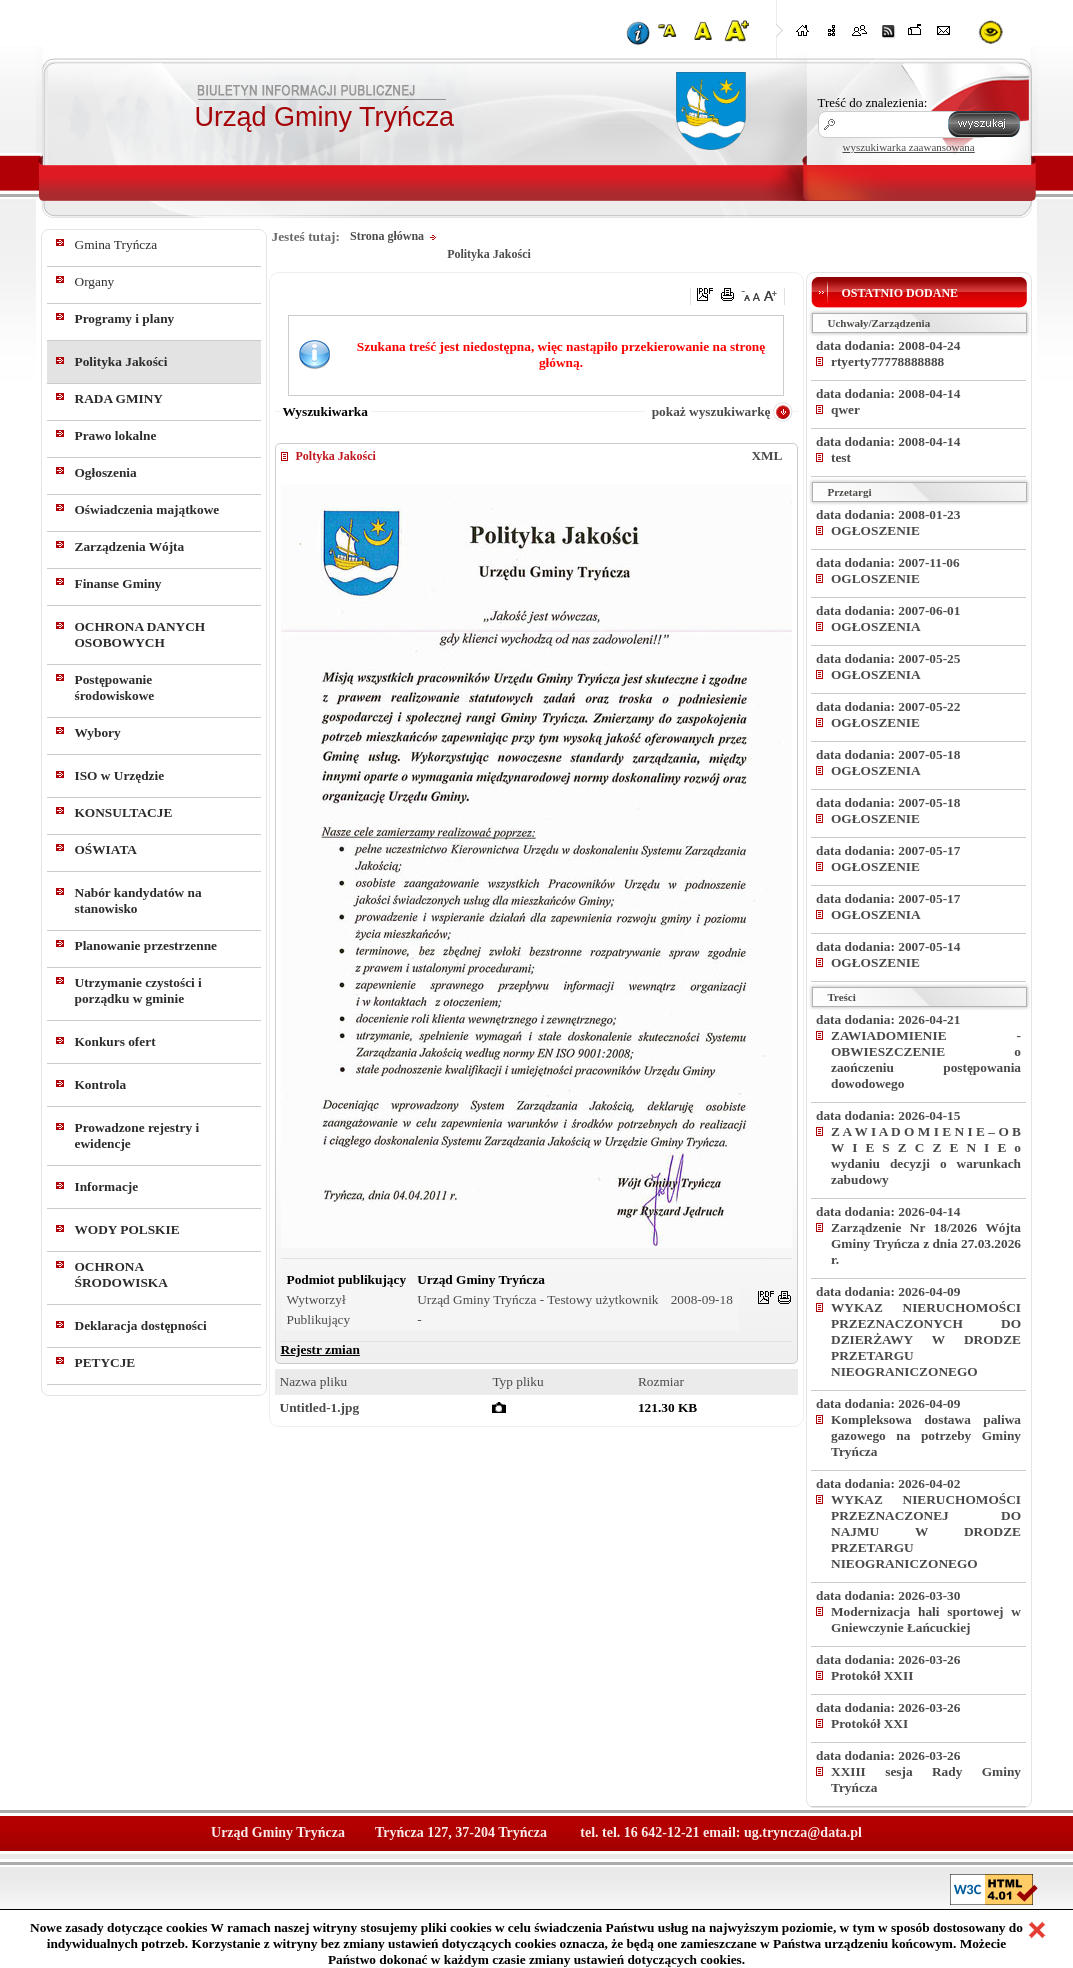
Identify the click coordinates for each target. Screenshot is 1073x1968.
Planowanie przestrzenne (146, 945)
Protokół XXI (869, 1723)
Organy (95, 281)
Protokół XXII (872, 1675)
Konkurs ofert (115, 1041)
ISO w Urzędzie (120, 775)
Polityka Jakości (121, 361)
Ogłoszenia (106, 472)
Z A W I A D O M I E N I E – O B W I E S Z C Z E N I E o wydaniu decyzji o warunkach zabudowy (926, 1155)
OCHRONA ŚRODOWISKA (121, 1274)
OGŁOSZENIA (876, 626)
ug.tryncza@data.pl (803, 1832)
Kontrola (101, 1084)
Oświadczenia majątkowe (147, 509)
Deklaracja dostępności (141, 1325)
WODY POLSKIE (127, 1229)
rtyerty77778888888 (887, 361)
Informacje (107, 1186)
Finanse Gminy (118, 583)
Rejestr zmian (320, 1349)
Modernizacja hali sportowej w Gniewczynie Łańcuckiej (926, 1619)
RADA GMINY (119, 398)
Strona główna (387, 236)
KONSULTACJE (124, 812)
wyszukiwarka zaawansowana (909, 147)
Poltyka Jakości (336, 456)
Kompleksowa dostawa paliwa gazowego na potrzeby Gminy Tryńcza (926, 1435)
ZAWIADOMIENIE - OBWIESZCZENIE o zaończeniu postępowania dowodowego (926, 1059)
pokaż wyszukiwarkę (711, 411)
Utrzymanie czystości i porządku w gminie (138, 990)
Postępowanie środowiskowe (115, 687)
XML (766, 455)
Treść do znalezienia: (873, 102)
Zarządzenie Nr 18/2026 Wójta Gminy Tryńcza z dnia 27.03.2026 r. (926, 1243)
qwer (845, 409)
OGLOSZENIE (875, 578)
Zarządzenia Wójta (130, 546)
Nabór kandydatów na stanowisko (138, 900)
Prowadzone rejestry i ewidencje (137, 1135)
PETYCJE (105, 1362)
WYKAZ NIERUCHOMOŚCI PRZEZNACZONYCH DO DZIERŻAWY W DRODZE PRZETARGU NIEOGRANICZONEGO (926, 1339)
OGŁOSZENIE (875, 530)
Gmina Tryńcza (116, 244)
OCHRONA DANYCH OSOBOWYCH (140, 634)
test (841, 457)
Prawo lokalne (116, 435)
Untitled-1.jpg (320, 1407)
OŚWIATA (106, 849)
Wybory (98, 732)
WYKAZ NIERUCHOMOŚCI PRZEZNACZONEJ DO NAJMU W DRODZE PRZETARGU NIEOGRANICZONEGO (926, 1531)
